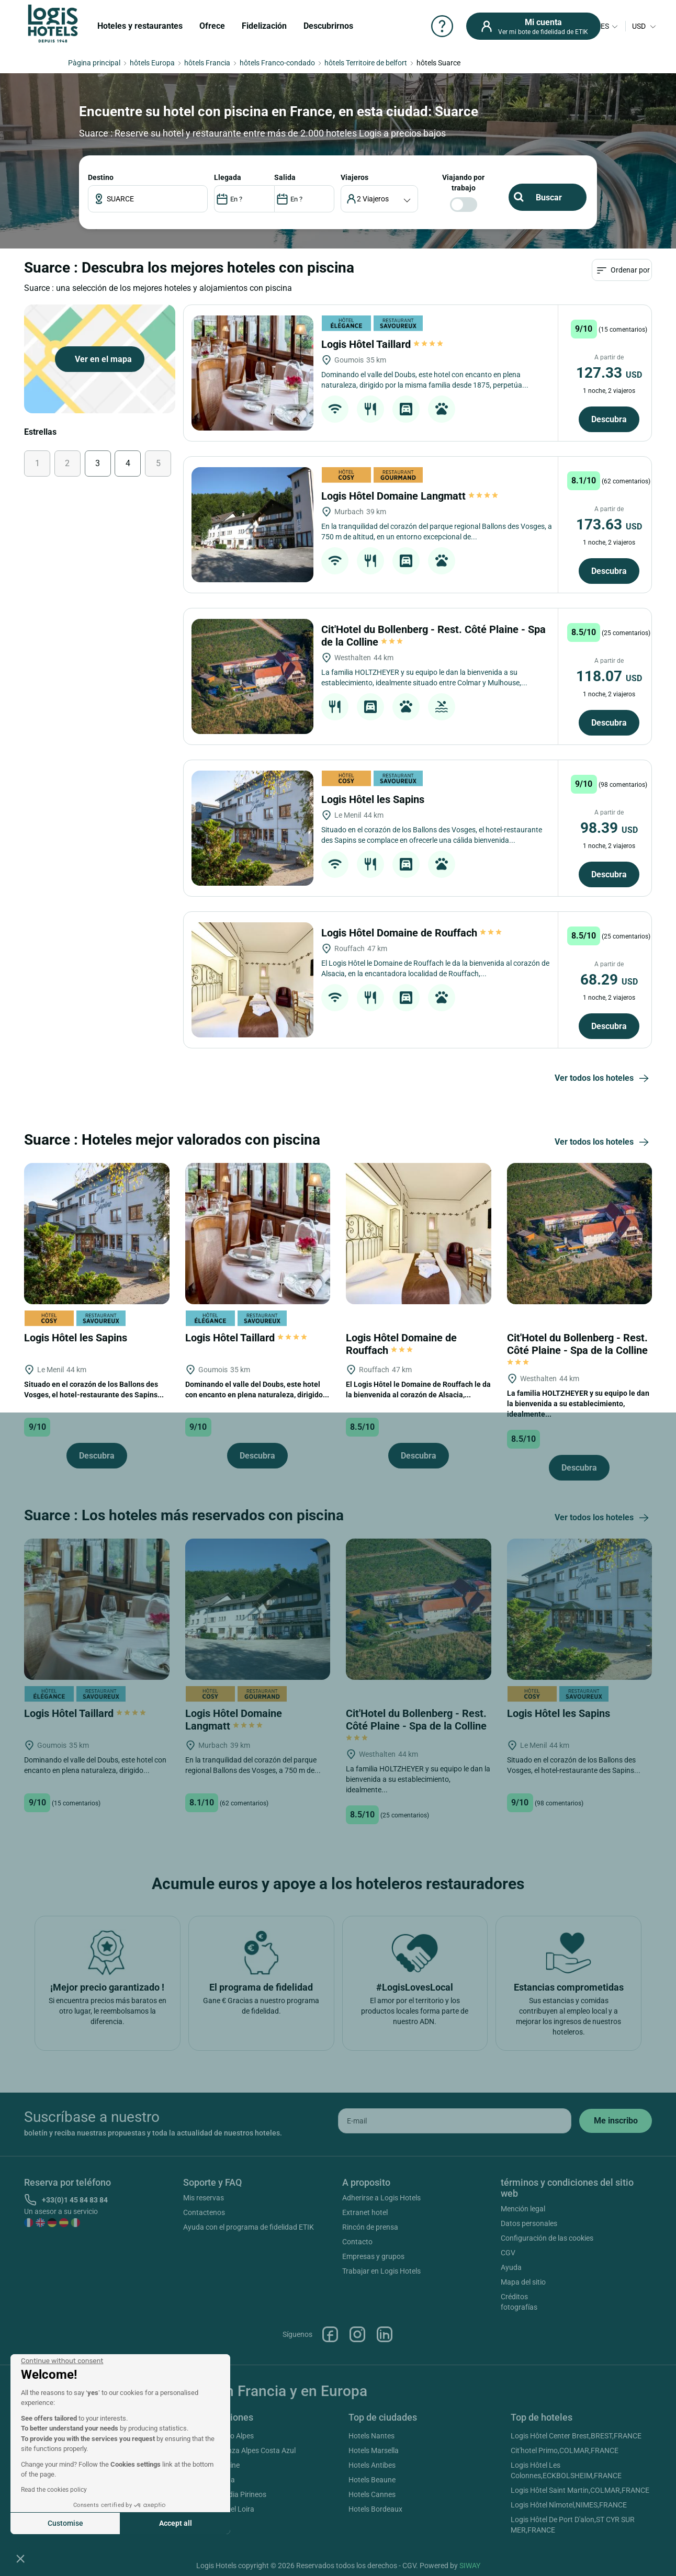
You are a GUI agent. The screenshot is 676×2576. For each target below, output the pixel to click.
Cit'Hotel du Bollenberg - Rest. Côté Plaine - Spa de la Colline (578, 1348)
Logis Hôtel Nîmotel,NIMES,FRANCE (569, 2505)
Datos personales (529, 2223)
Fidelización (264, 26)
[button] (20, 2558)
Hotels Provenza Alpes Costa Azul (241, 2450)
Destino (101, 177)
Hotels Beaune (372, 2480)
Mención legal (523, 2209)
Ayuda (511, 2267)
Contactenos (204, 2212)
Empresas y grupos (373, 2256)
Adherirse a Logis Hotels (381, 2198)
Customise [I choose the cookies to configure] (65, 2523)
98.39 (609, 828)
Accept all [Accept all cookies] (175, 2523)
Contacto (357, 2242)
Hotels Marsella (373, 2450)
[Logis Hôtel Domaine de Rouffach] (252, 979)
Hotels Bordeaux (375, 2509)
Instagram (357, 2334)
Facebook (330, 2334)
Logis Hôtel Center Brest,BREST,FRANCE (576, 2436)
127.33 (609, 372)
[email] (454, 2120)
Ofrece (212, 26)
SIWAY (469, 2565)
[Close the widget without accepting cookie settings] (62, 2361)
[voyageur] (380, 198)
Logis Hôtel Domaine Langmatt (410, 496)
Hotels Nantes (371, 2436)
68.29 (609, 979)
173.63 (609, 524)
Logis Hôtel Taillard (383, 344)
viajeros (354, 177)
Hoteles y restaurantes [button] (140, 26)
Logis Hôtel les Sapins (374, 799)
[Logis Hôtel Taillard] (252, 373)
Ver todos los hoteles (603, 1079)
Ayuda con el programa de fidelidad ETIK (248, 2227)
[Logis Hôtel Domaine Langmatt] (252, 524)
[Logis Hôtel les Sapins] (252, 828)
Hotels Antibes (372, 2465)
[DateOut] (304, 198)
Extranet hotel (365, 2212)
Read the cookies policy (54, 2489)
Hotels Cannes (372, 2494)
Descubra (609, 419)
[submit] (615, 2121)
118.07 (609, 676)
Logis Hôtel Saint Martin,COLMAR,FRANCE (580, 2490)
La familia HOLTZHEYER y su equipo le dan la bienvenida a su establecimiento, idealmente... (578, 1403)
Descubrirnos (328, 26)
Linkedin (384, 2334)
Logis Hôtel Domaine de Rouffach (411, 933)
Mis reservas (203, 2198)
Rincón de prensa (370, 2227)
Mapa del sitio (523, 2282)
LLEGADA (227, 177)
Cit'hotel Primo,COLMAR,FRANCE (564, 2450)
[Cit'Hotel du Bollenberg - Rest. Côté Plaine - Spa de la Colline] (252, 676)
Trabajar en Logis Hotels (381, 2271)
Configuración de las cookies (547, 2238)
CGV (508, 2253)
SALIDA (285, 177)
